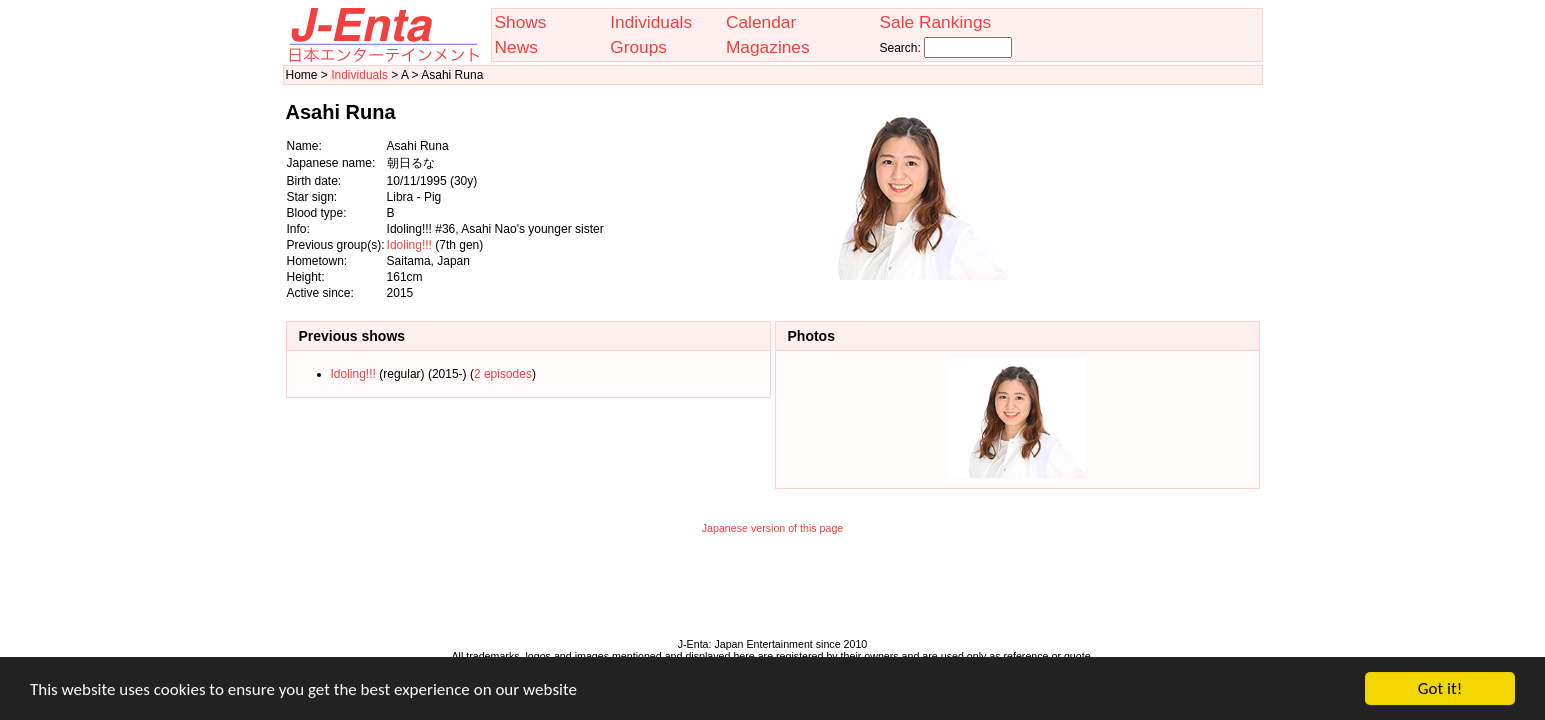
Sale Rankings (935, 22)
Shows (521, 22)
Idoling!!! (409, 245)
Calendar (761, 22)
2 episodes (503, 374)
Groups (638, 47)
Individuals (651, 22)
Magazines (768, 47)
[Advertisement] (1160, 193)
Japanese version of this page (773, 528)
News (516, 47)
